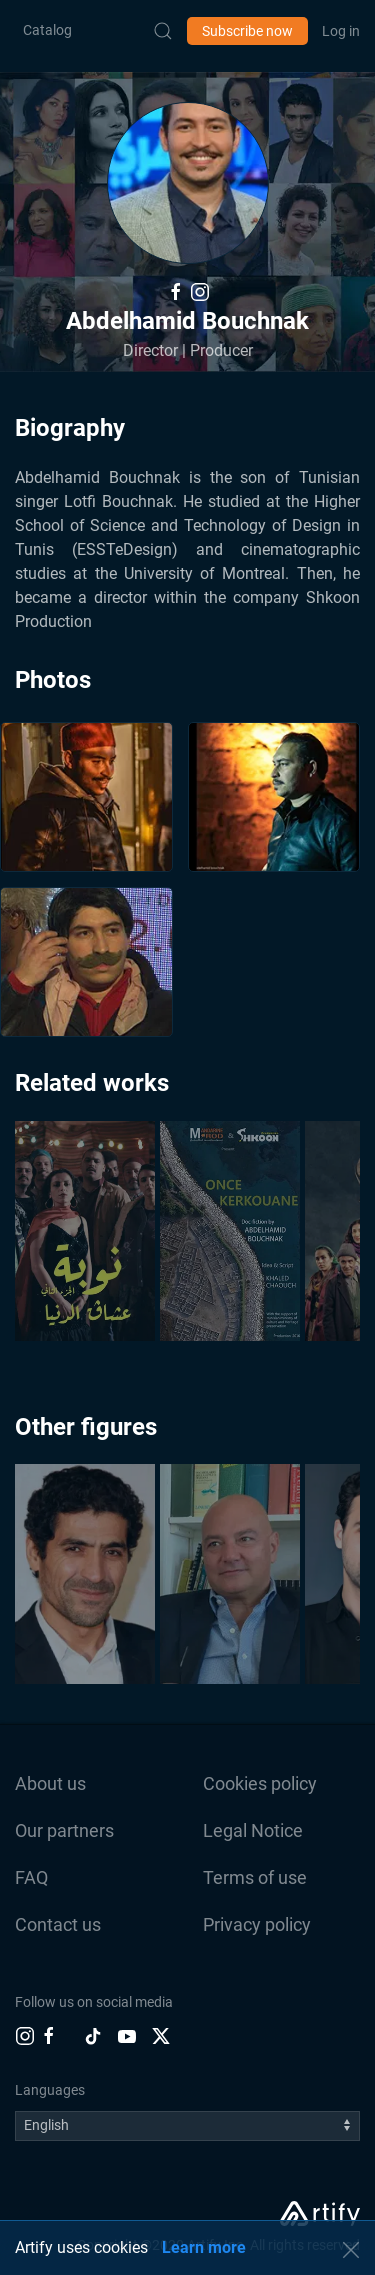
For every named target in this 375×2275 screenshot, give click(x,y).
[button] (188, 183)
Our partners (64, 1830)
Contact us (58, 1924)
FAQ (31, 1877)
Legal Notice (253, 1830)
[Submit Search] (163, 31)
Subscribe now (247, 31)
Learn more (204, 2247)
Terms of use (255, 1877)
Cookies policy (260, 1783)
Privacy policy (257, 1924)
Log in (341, 31)
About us (50, 1783)
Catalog (47, 30)
